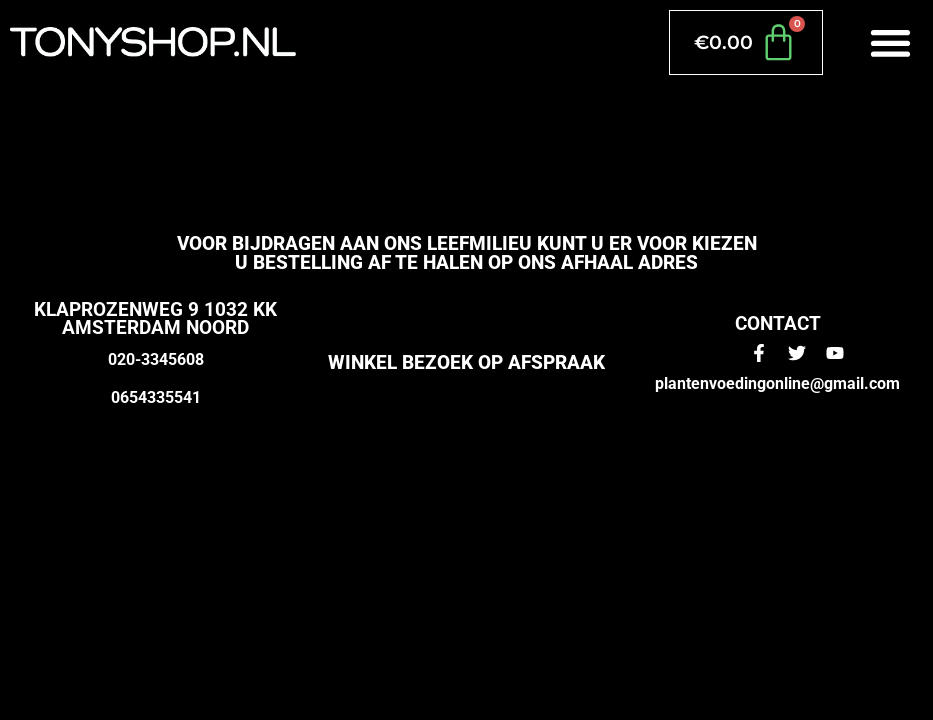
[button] (891, 42)
